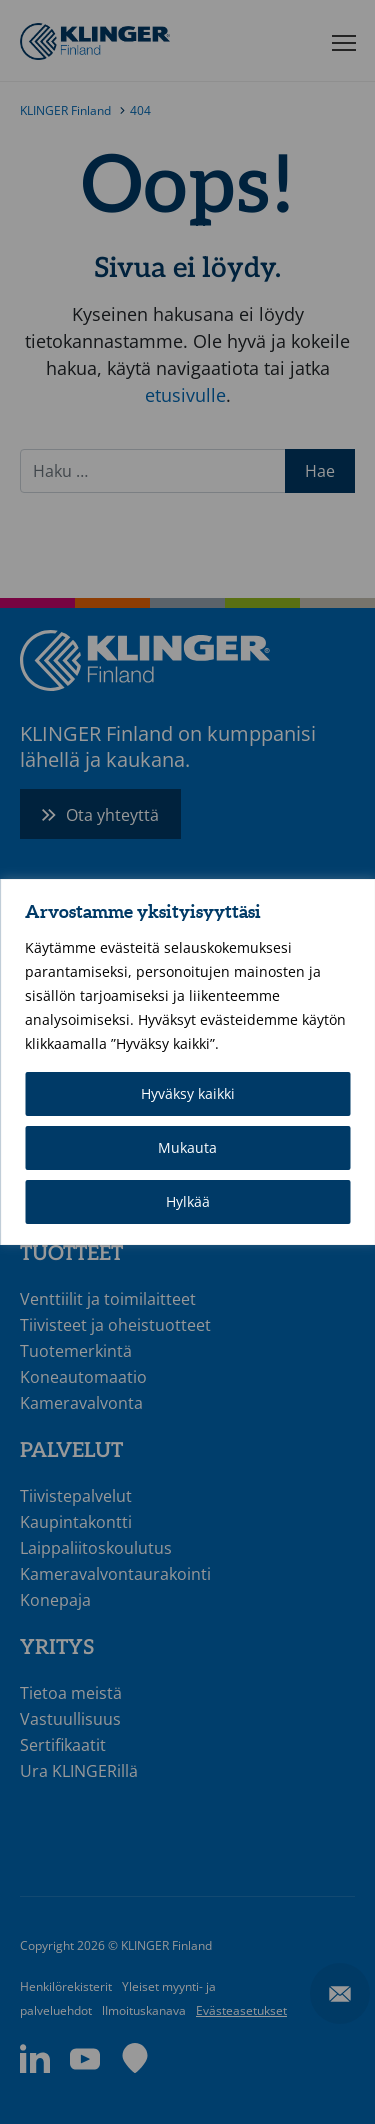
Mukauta (187, 1147)
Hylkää (188, 1201)
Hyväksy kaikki (188, 1093)
